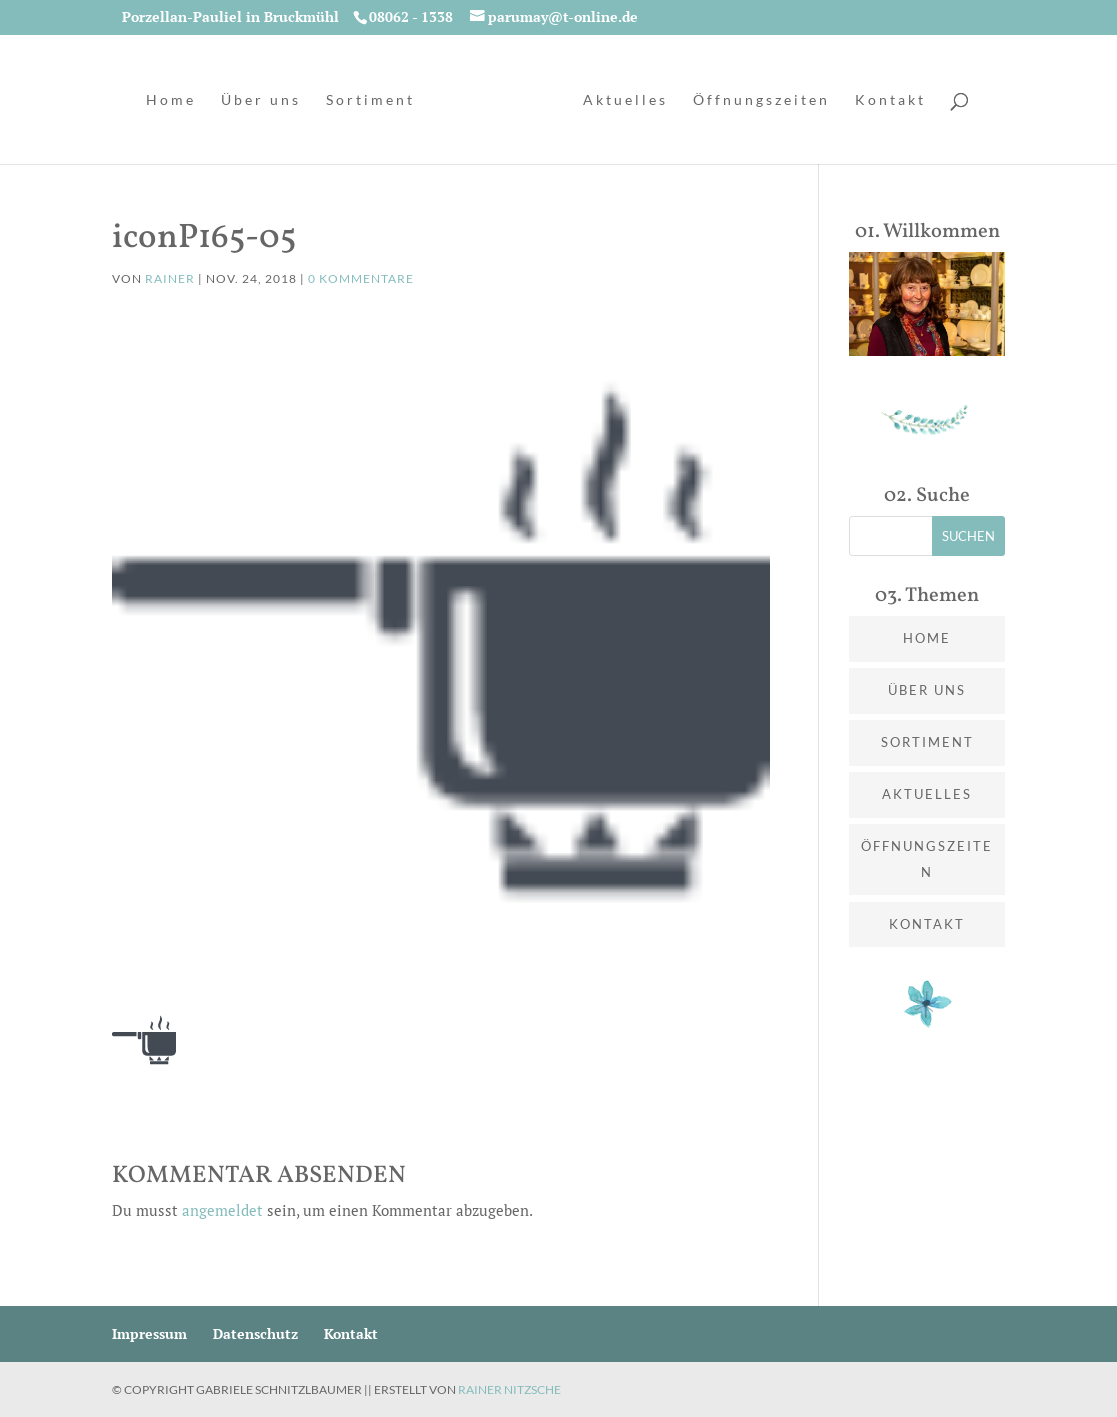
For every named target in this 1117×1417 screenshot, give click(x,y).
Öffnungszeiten (761, 100)
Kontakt (890, 100)
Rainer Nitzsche (509, 1389)
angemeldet (222, 1210)
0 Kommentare (361, 278)
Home (171, 100)
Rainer (170, 278)
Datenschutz (255, 1333)
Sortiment (370, 100)
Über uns (261, 100)
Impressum (149, 1333)
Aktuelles (625, 100)
